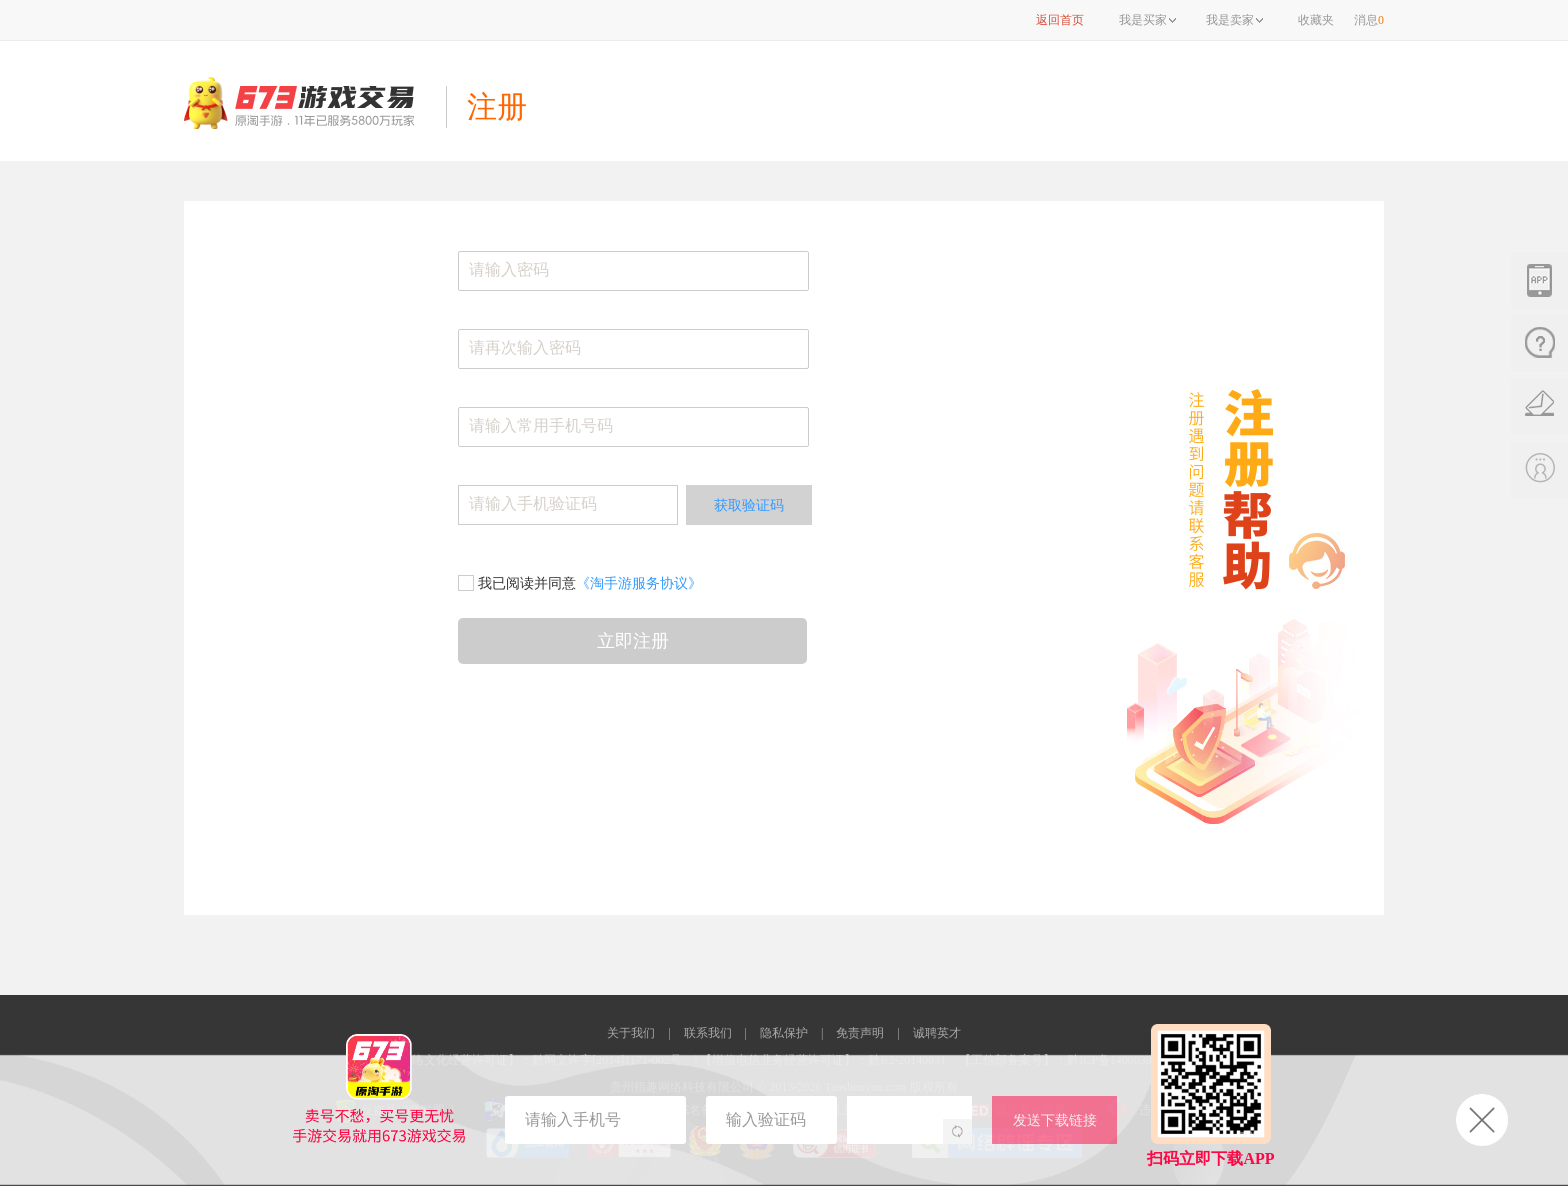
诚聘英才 (937, 1033)
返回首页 (1060, 20)
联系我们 (708, 1033)
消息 (1369, 20)
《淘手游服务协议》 (639, 583)
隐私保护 (784, 1033)
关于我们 (631, 1033)
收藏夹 (1316, 20)
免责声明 (860, 1033)
